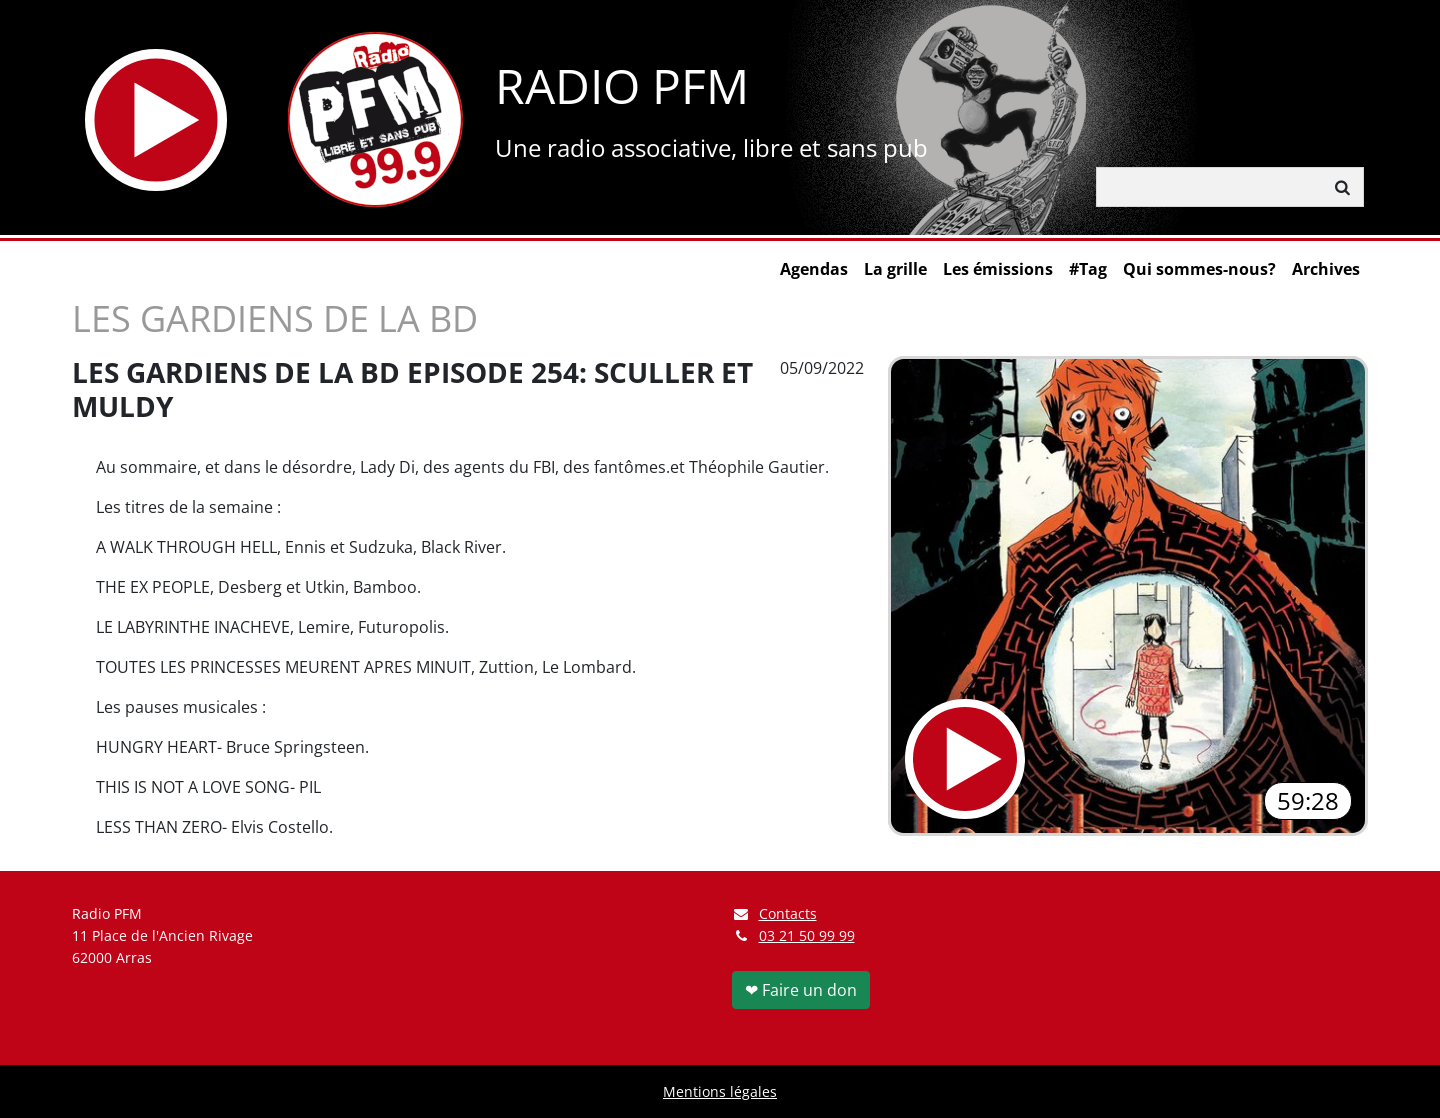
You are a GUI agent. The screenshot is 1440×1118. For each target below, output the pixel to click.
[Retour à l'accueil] (375, 119)
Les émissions (998, 269)
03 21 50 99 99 (807, 935)
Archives (1326, 269)
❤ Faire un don (801, 990)
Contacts (774, 913)
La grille (895, 269)
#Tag (1088, 269)
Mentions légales (720, 1091)
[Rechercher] (1210, 187)
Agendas (814, 269)
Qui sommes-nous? (1199, 269)
